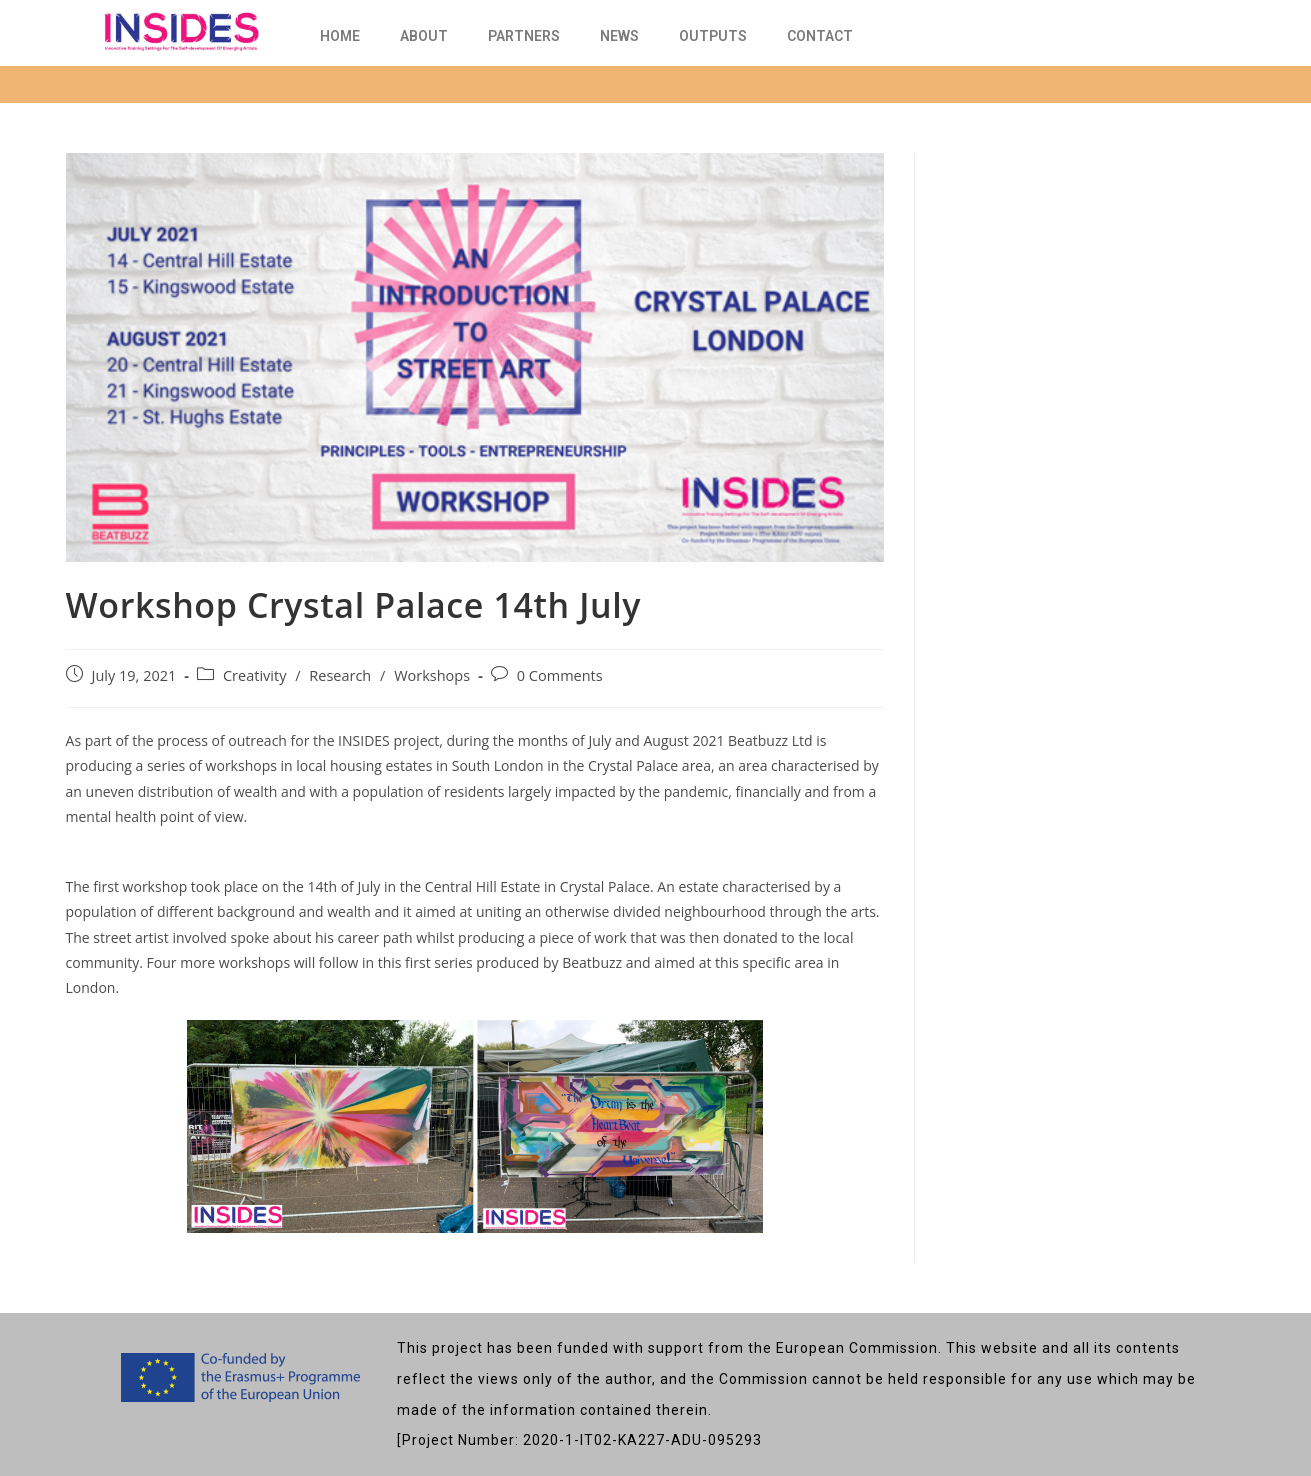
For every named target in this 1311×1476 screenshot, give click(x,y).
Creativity (254, 675)
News (619, 36)
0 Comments (560, 675)
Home (340, 36)
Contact (820, 36)
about (424, 36)
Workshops (432, 675)
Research (340, 675)
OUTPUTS (713, 36)
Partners (524, 36)
